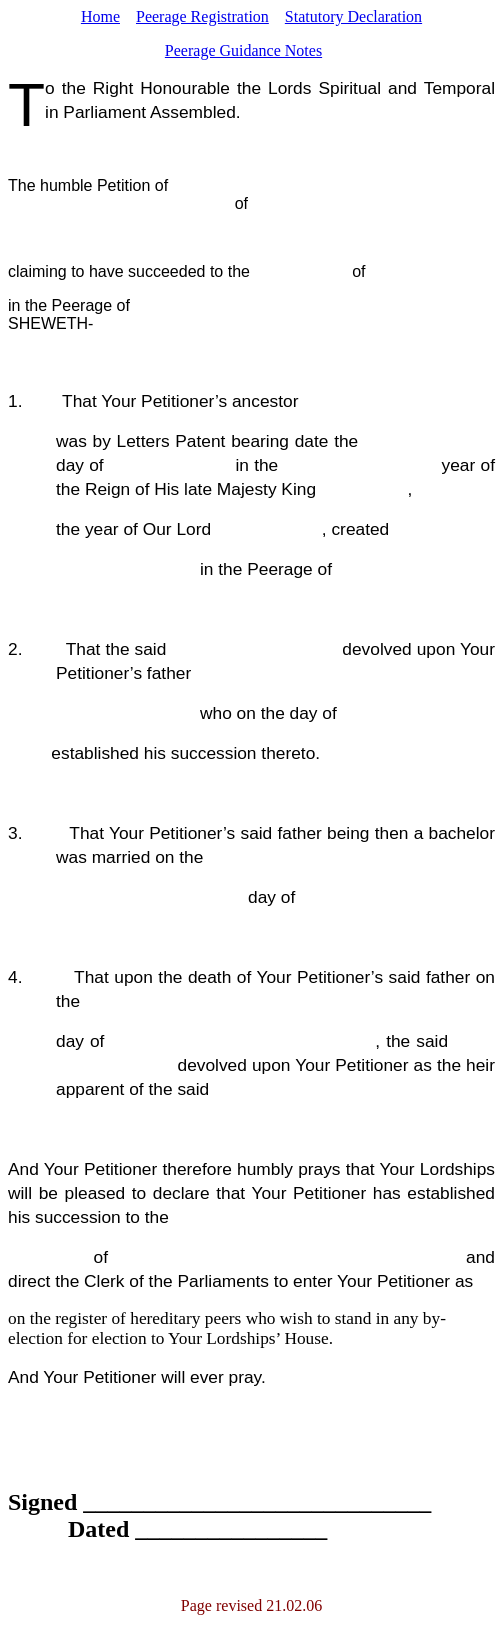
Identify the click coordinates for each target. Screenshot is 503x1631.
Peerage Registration (202, 16)
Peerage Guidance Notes (243, 50)
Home (100, 16)
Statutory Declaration (353, 16)
